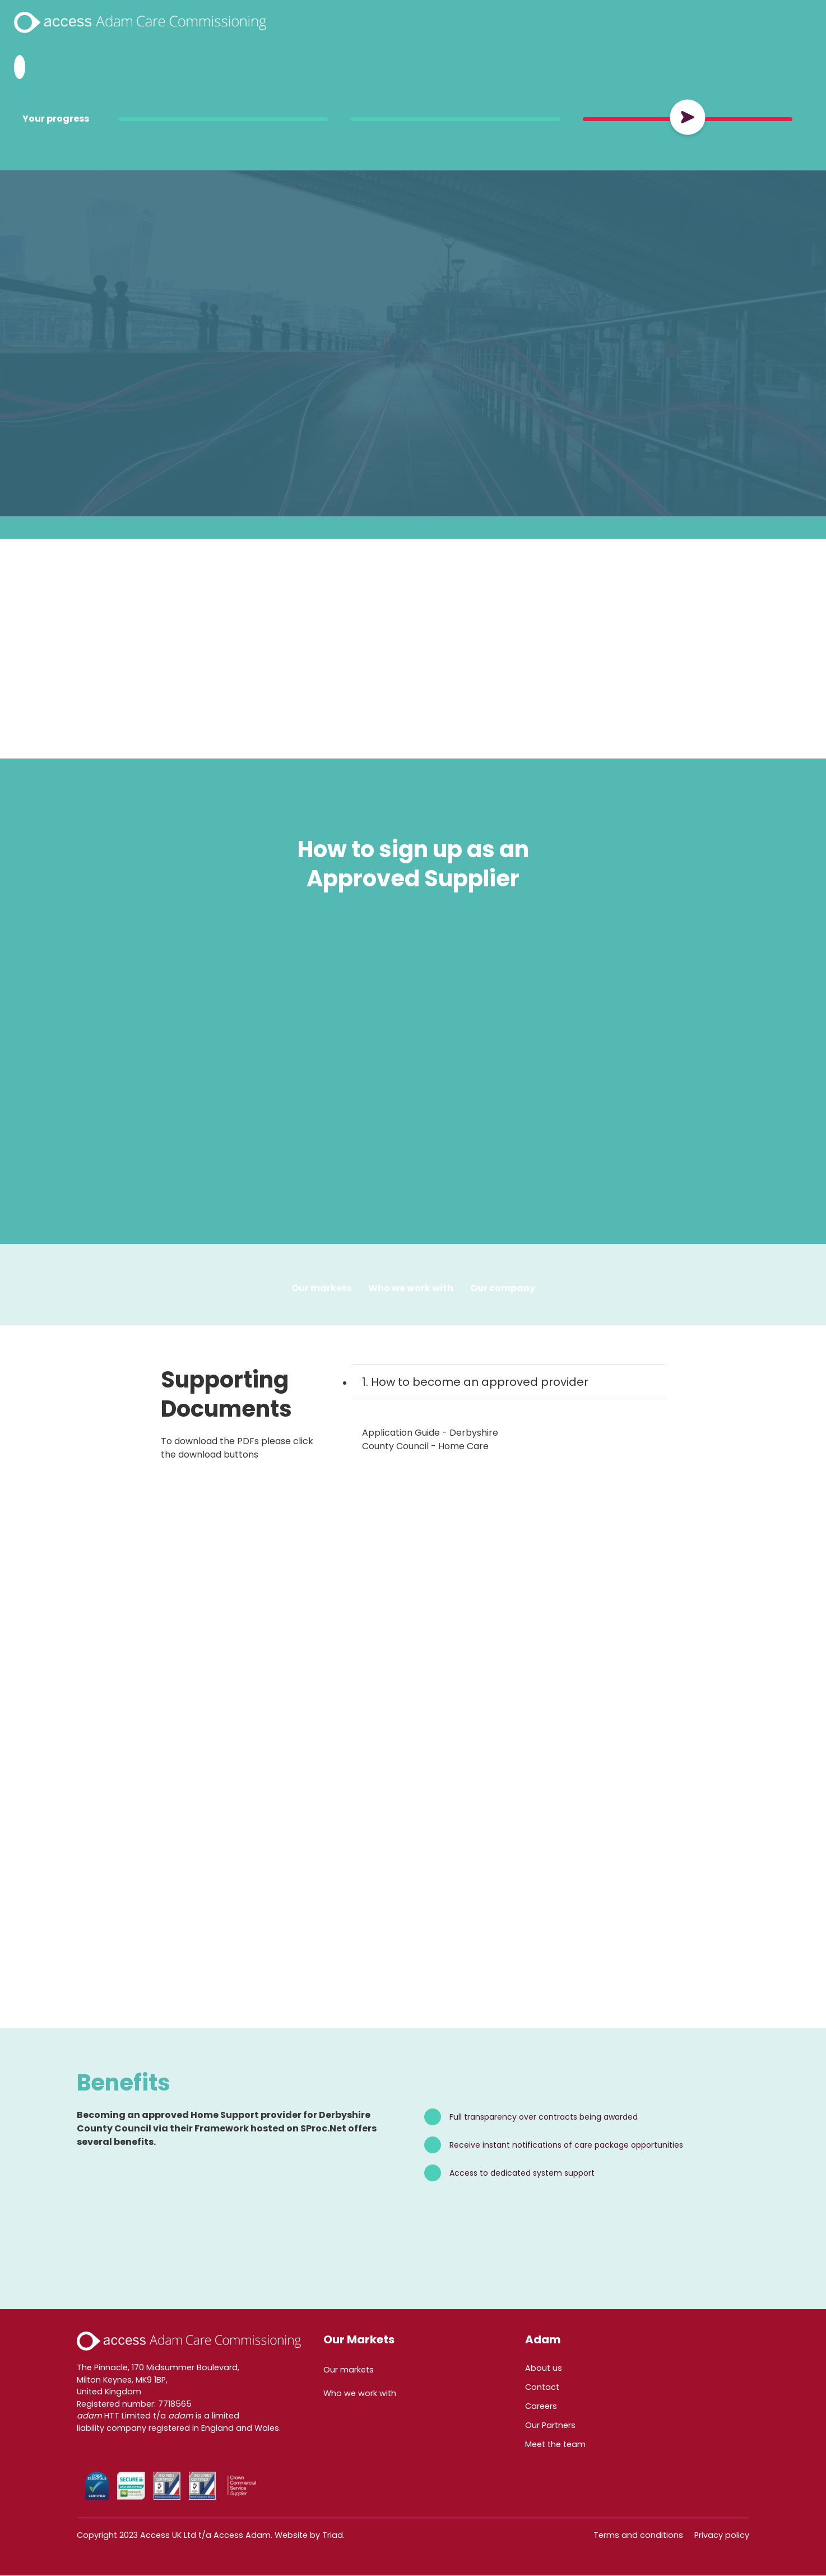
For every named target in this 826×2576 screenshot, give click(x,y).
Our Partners (550, 2425)
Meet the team (555, 2444)
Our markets (348, 2370)
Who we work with (410, 1288)
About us (543, 2368)
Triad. (333, 2535)
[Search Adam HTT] (20, 67)
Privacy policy (721, 2535)
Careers (541, 2406)
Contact (542, 2387)
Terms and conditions (638, 2535)
